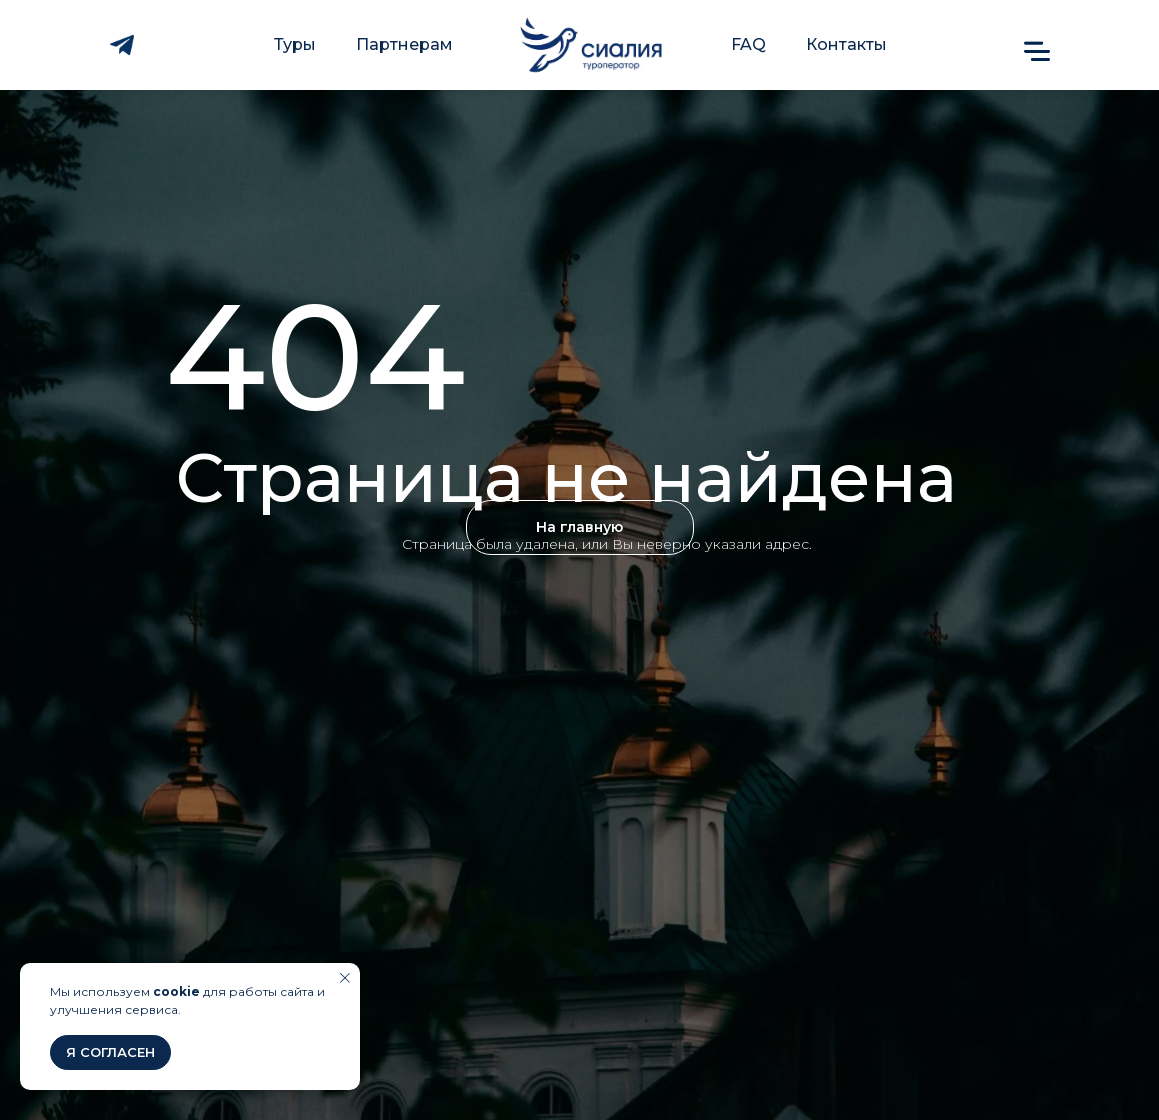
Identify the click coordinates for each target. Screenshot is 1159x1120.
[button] (1037, 50)
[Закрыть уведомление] (345, 978)
